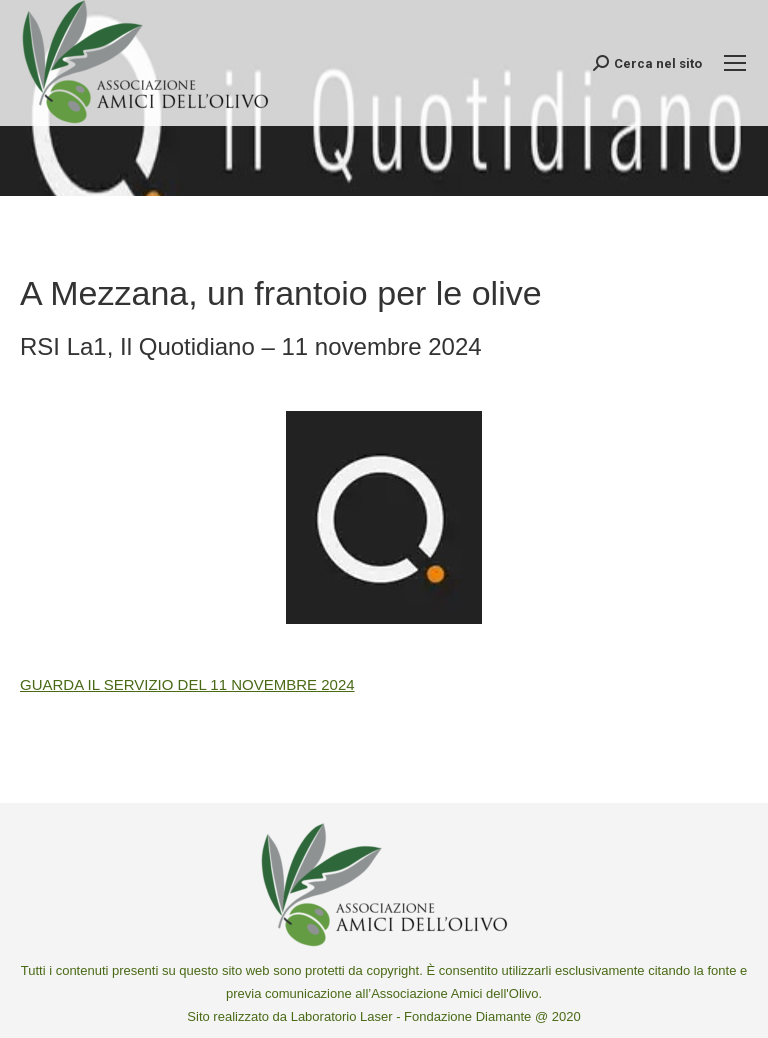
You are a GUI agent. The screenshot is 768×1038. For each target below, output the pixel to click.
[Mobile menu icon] (735, 63)
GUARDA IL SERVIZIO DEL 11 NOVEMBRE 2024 (187, 684)
